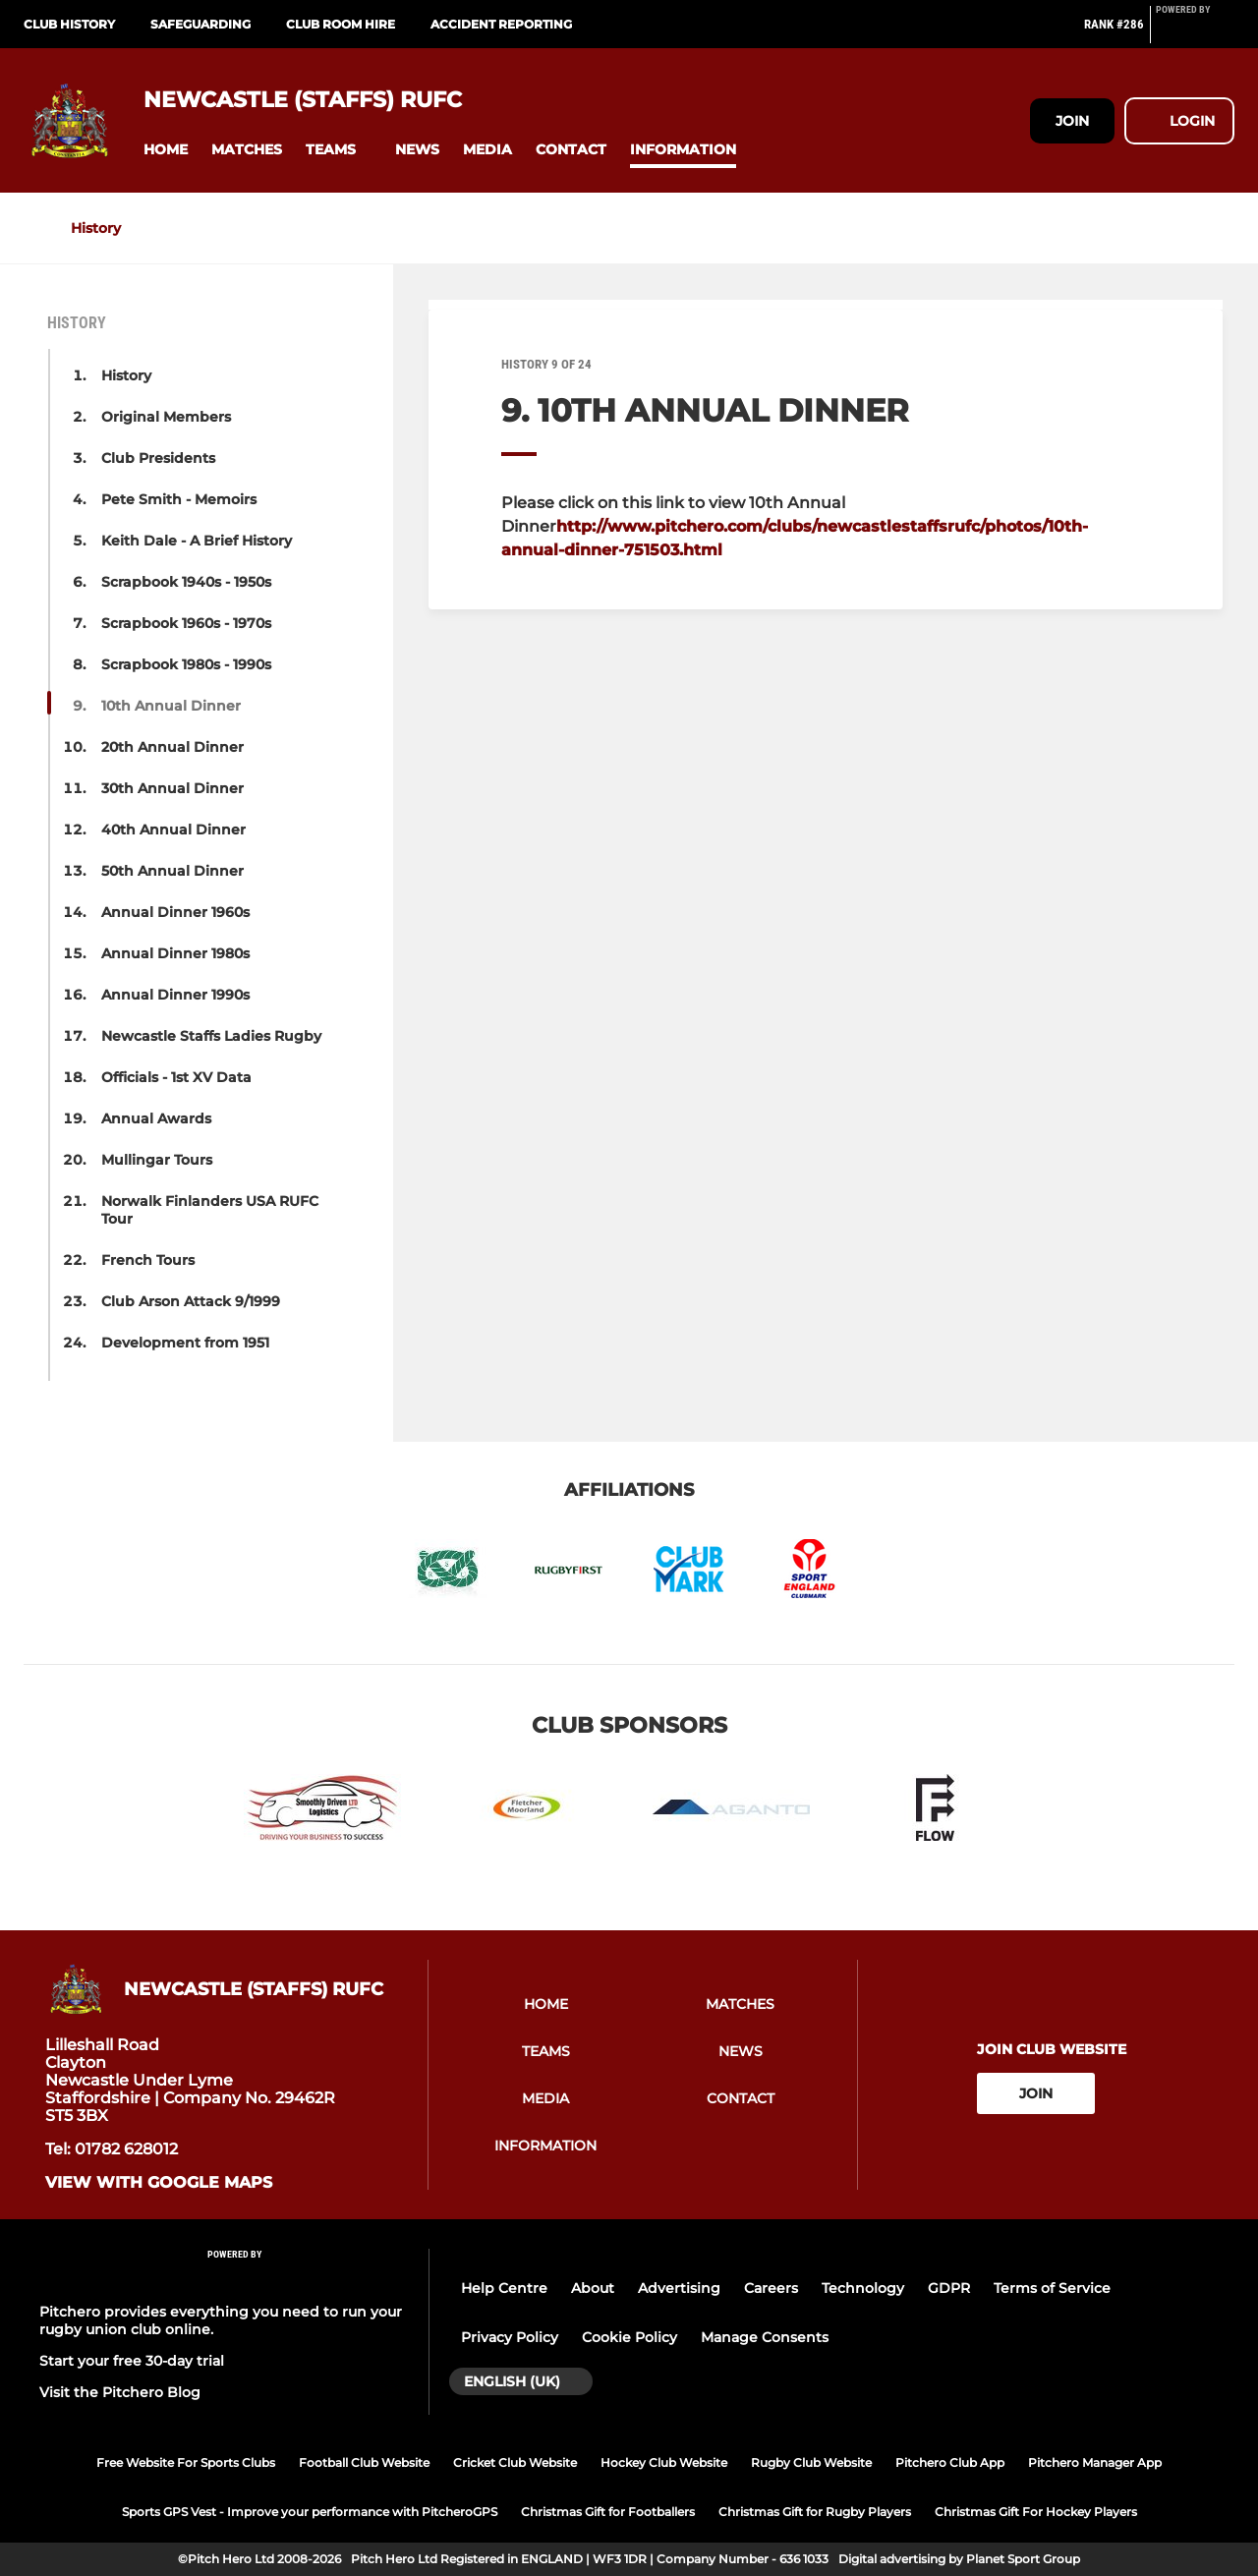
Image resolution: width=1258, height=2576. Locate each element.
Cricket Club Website (515, 2462)
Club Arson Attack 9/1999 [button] (190, 1301)
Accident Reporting (501, 24)
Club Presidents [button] (158, 458)
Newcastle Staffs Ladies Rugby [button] (211, 1036)
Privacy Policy (509, 2337)
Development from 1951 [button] (185, 1342)
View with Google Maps (158, 2183)
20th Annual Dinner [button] (172, 747)
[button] (166, 150)
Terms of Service (1052, 2288)
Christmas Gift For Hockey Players (1036, 2511)
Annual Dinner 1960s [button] (175, 912)
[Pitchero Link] (1195, 32)
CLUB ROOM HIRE (340, 24)
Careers (771, 2288)
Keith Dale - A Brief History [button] (196, 540)
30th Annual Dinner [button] (172, 788)
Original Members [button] (166, 417)
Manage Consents (765, 2337)
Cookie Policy (629, 2337)
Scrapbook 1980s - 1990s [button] (186, 664)
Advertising (679, 2288)
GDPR (949, 2288)
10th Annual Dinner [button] (171, 706)
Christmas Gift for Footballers (608, 2511)
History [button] (126, 375)
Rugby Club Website (811, 2462)
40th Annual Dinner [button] (173, 829)
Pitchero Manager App (1095, 2462)
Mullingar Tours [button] (156, 1160)
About (592, 2288)
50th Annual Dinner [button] (172, 871)
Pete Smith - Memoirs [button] (179, 499)
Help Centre (504, 2288)
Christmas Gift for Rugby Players (814, 2511)
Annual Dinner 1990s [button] (175, 994)
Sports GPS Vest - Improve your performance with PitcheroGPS (309, 2511)
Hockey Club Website (663, 2462)
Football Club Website (364, 2462)
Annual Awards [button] (156, 1118)
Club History (69, 24)
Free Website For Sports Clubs (185, 2462)
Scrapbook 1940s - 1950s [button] (186, 582)
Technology (863, 2288)
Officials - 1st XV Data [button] (176, 1077)
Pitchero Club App (949, 2462)
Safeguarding (200, 24)
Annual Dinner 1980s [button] (175, 953)
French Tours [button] (148, 1260)
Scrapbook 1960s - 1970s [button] (186, 623)
